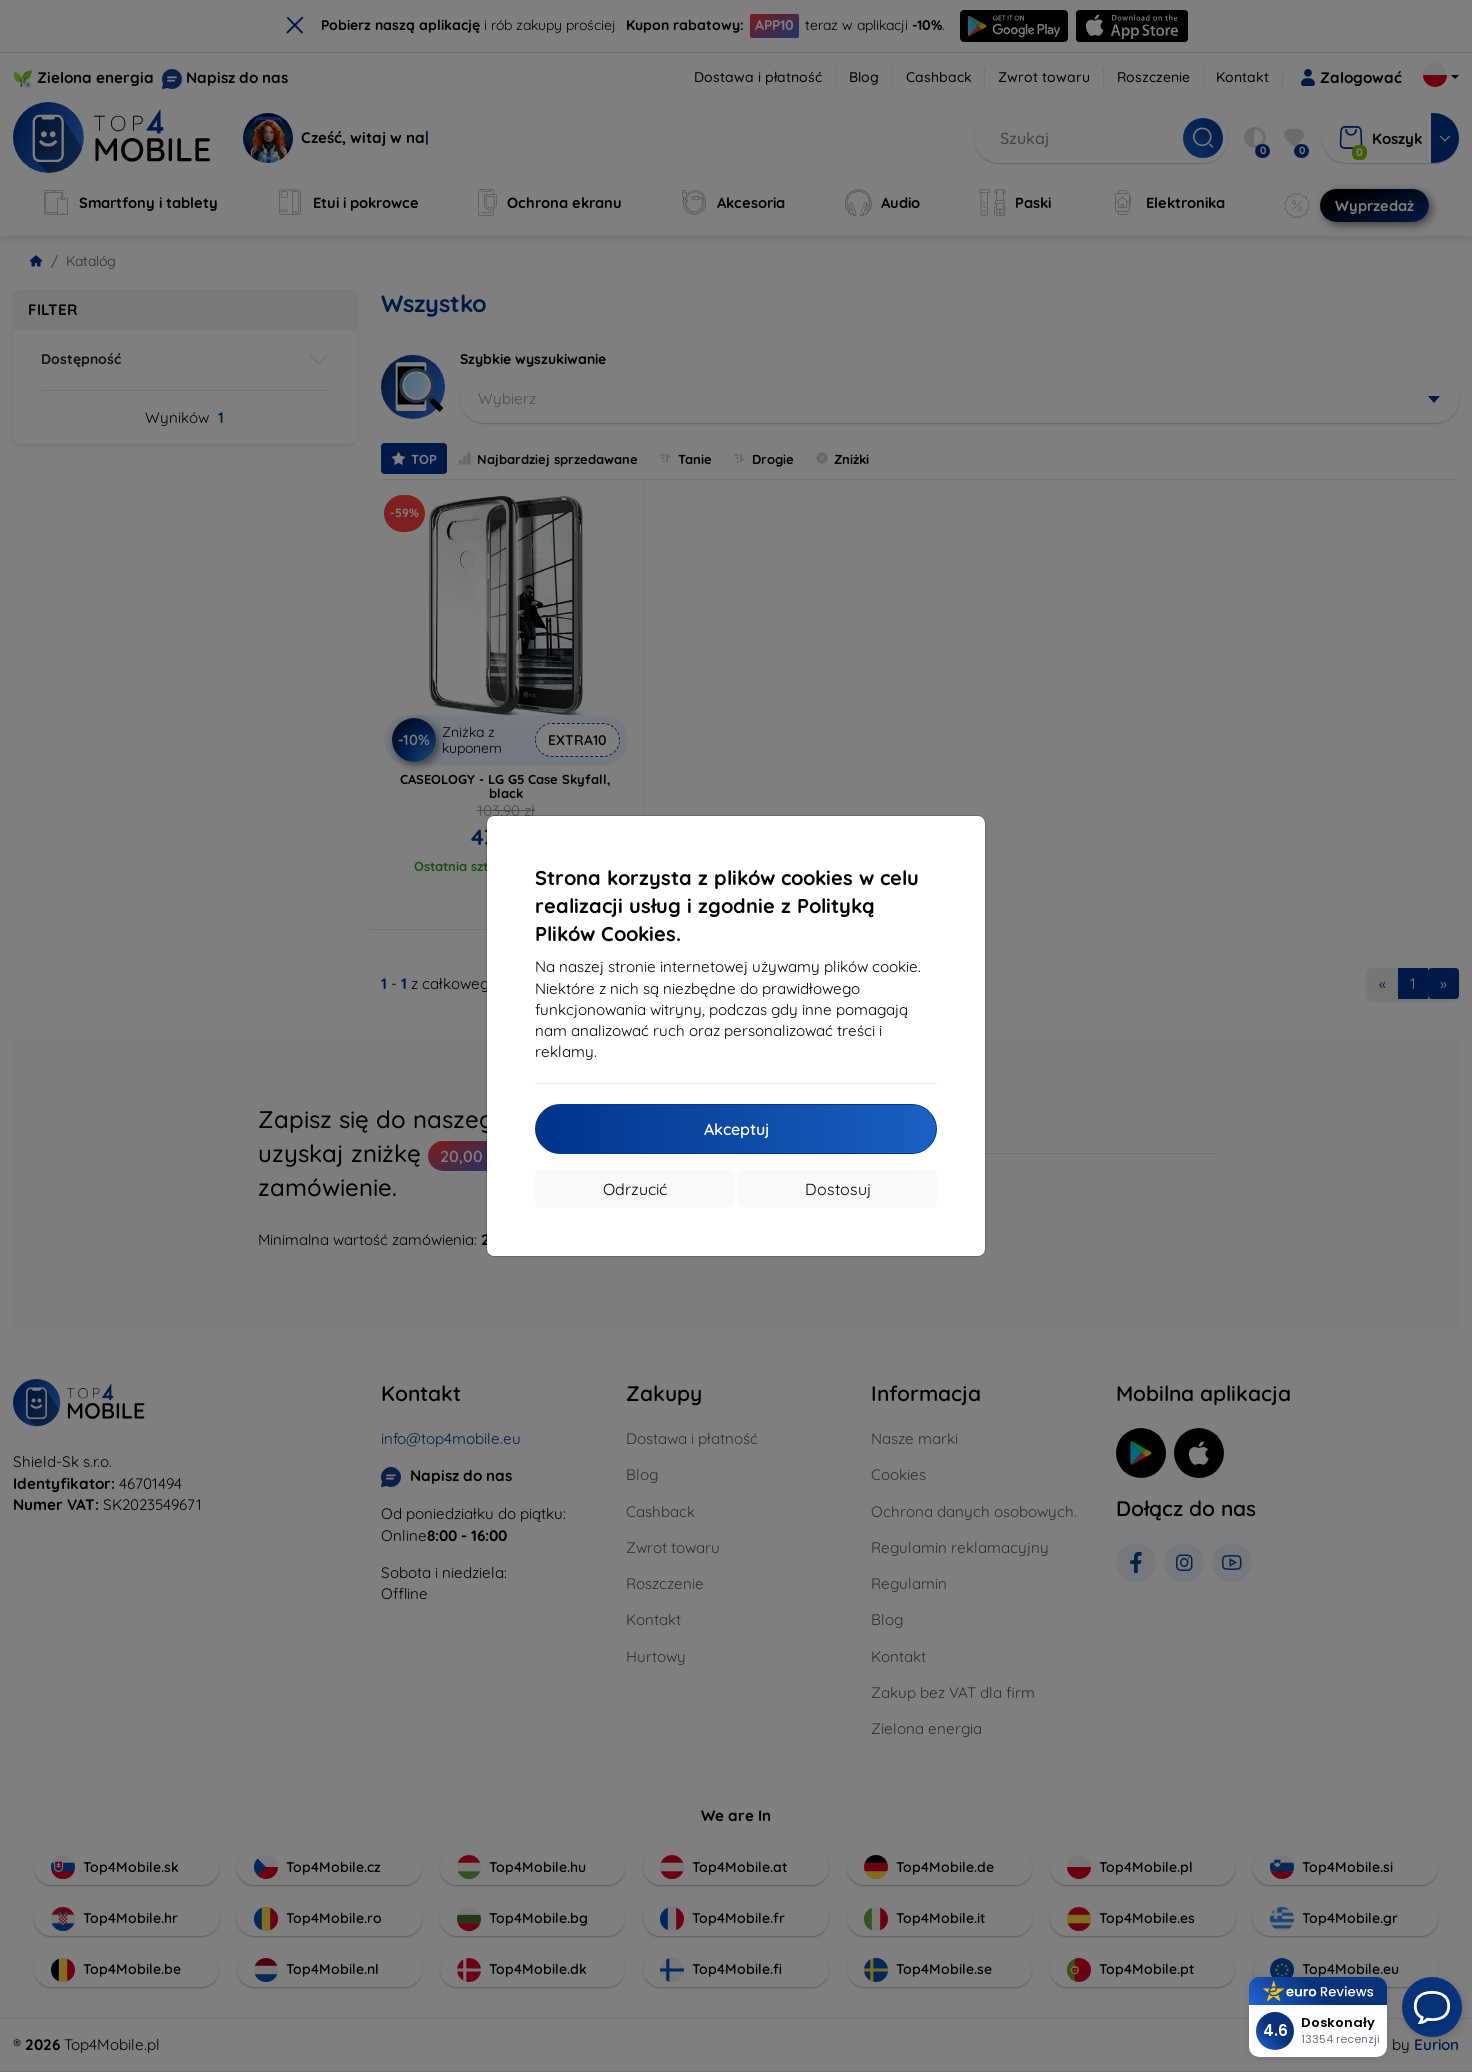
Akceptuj (736, 1129)
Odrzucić (635, 1189)
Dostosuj (838, 1189)
